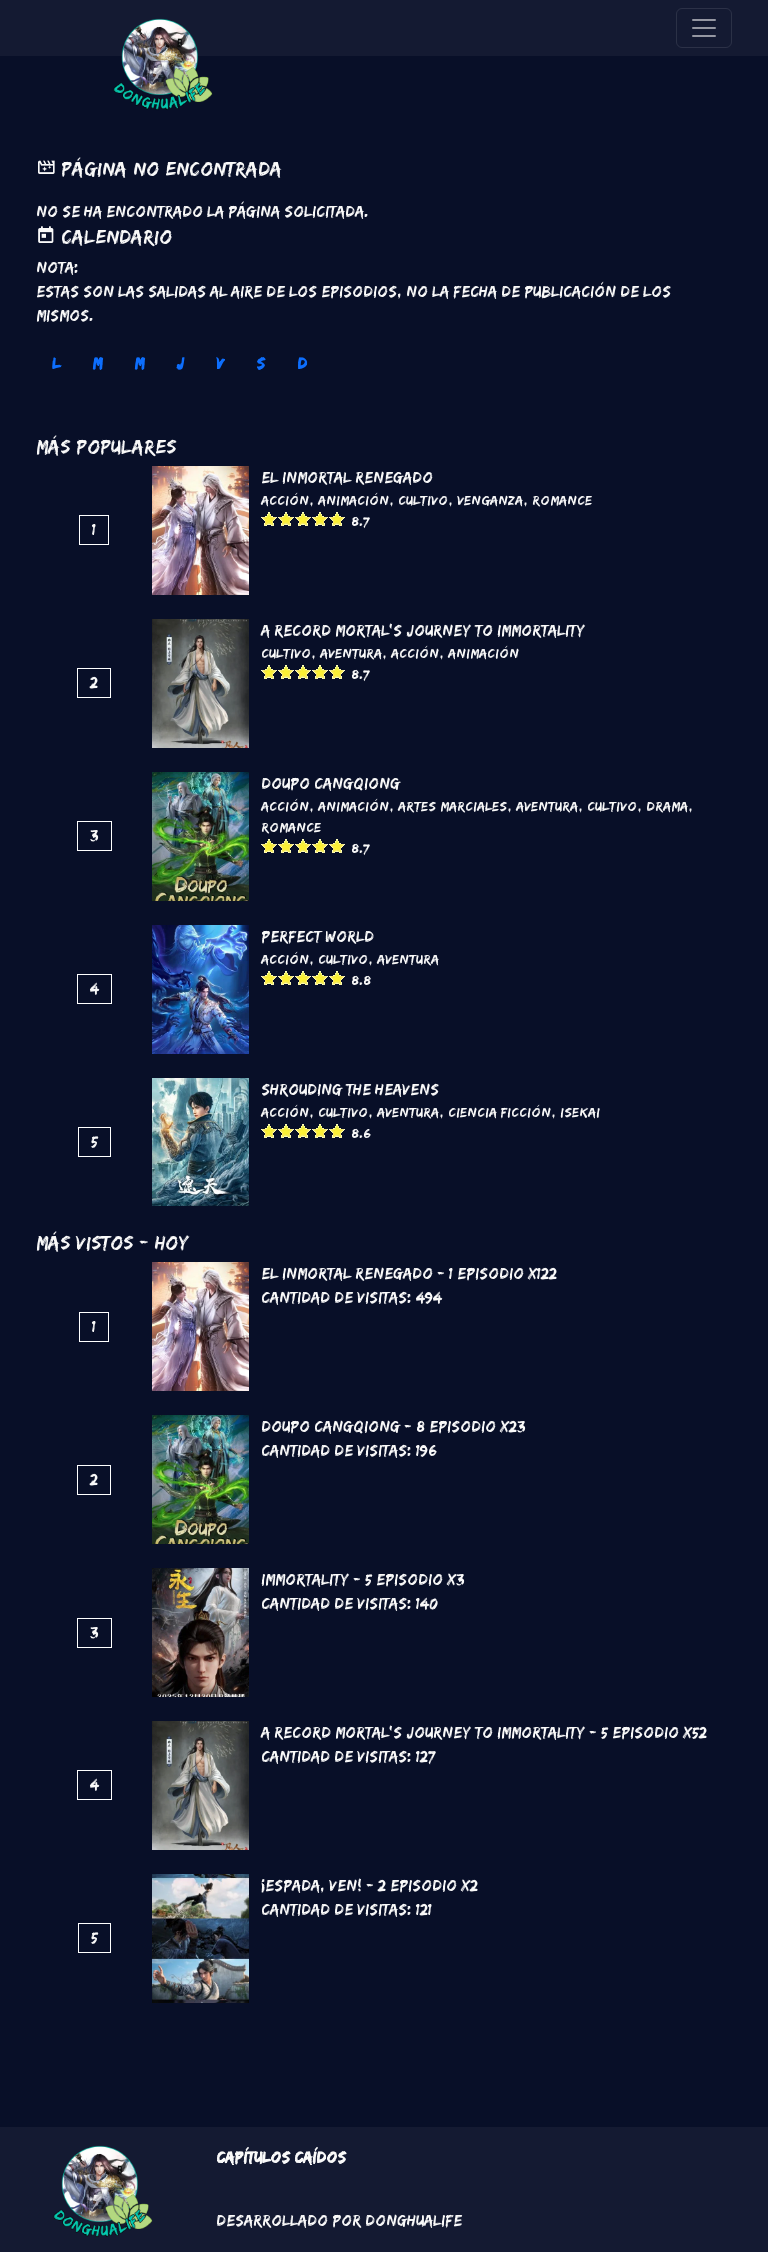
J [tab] (180, 363)
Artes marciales (452, 806)
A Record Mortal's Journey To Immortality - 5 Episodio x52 (484, 1732)
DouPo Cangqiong (330, 783)
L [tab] (56, 363)
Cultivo (423, 500)
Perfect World (317, 936)
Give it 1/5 (269, 518)
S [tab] (260, 363)
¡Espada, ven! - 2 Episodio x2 (369, 1885)
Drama (667, 806)
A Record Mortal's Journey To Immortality (423, 630)
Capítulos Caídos (281, 2157)
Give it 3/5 (303, 518)
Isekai (580, 1112)
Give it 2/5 (286, 518)
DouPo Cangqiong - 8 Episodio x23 (393, 1426)
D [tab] (302, 363)
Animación (353, 500)
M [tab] (97, 363)
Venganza (490, 500)
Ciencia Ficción (499, 1112)
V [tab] (220, 363)
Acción (285, 500)
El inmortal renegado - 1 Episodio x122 (409, 1273)
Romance (562, 500)
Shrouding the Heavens (350, 1089)
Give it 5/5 (337, 518)
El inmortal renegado (347, 477)
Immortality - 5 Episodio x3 (363, 1579)
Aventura (351, 653)
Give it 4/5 (320, 518)
